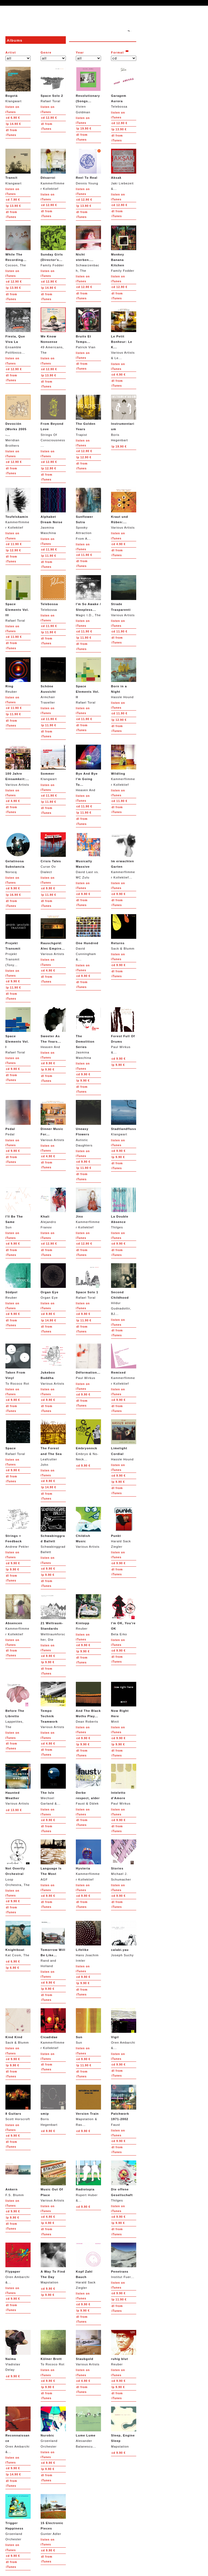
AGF (53, 1860)
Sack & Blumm (123, 932)
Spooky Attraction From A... (88, 514)
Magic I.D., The (88, 595)
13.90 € (119, 129)
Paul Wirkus (88, 1362)
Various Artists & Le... (123, 333)
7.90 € (13, 199)
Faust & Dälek (88, 1784)
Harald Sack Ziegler (123, 1527)
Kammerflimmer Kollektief (53, 169)
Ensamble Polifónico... (18, 330)
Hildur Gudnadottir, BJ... (123, 1289)
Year (80, 52)
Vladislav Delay (18, 2350)
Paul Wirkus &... (123, 1030)
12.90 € (49, 117)
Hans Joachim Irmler (88, 1941)
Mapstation (53, 2263)
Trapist (88, 415)
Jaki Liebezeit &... (123, 169)
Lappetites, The (18, 1705)
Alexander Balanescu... (88, 2427)
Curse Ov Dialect (53, 853)
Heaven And (88, 768)
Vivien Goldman (88, 90)
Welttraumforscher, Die (53, 1617)
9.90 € (13, 888)
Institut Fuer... (123, 2261)
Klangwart (18, 85)
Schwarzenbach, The (88, 249)
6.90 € (13, 117)
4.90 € (119, 374)
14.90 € (13, 123)
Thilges (123, 1208)
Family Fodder (53, 246)
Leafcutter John (53, 1442)
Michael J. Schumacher (123, 1860)
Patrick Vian (88, 328)
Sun (18, 1208)
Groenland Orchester (53, 2427)
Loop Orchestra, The (18, 1862)
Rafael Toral (53, 85)
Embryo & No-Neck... (88, 1440)
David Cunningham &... (88, 937)
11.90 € (14, 544)
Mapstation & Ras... (88, 2105)
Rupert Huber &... (88, 2181)
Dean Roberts (88, 1702)
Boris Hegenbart (123, 418)
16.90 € (13, 894)
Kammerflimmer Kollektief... (123, 855)
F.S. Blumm (18, 2178)
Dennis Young (88, 167)
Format (117, 52)
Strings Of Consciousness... (53, 421)
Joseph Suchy (123, 1939)
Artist (10, 52)
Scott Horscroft (18, 2103)
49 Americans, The (53, 330)
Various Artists (123, 508)
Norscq (18, 853)
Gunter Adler (53, 2514)
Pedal (18, 1118)
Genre (46, 52)
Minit (123, 1702)
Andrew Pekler (18, 1527)
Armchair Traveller (53, 680)
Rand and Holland (53, 1944)
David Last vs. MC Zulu (88, 855)
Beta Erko (123, 1615)
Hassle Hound (123, 678)
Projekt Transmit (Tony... (18, 940)
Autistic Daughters (88, 1123)
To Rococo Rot (18, 1364)
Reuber (18, 675)
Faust (123, 2105)
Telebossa (123, 87)
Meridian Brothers (18, 421)
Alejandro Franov (53, 1208)
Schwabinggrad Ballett (53, 1530)
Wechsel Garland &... (53, 1784)
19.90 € (83, 128)
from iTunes (11, 133)
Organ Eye (53, 1281)
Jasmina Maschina (53, 511)
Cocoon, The (18, 246)
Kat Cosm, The (18, 1939)
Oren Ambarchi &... (123, 2029)
